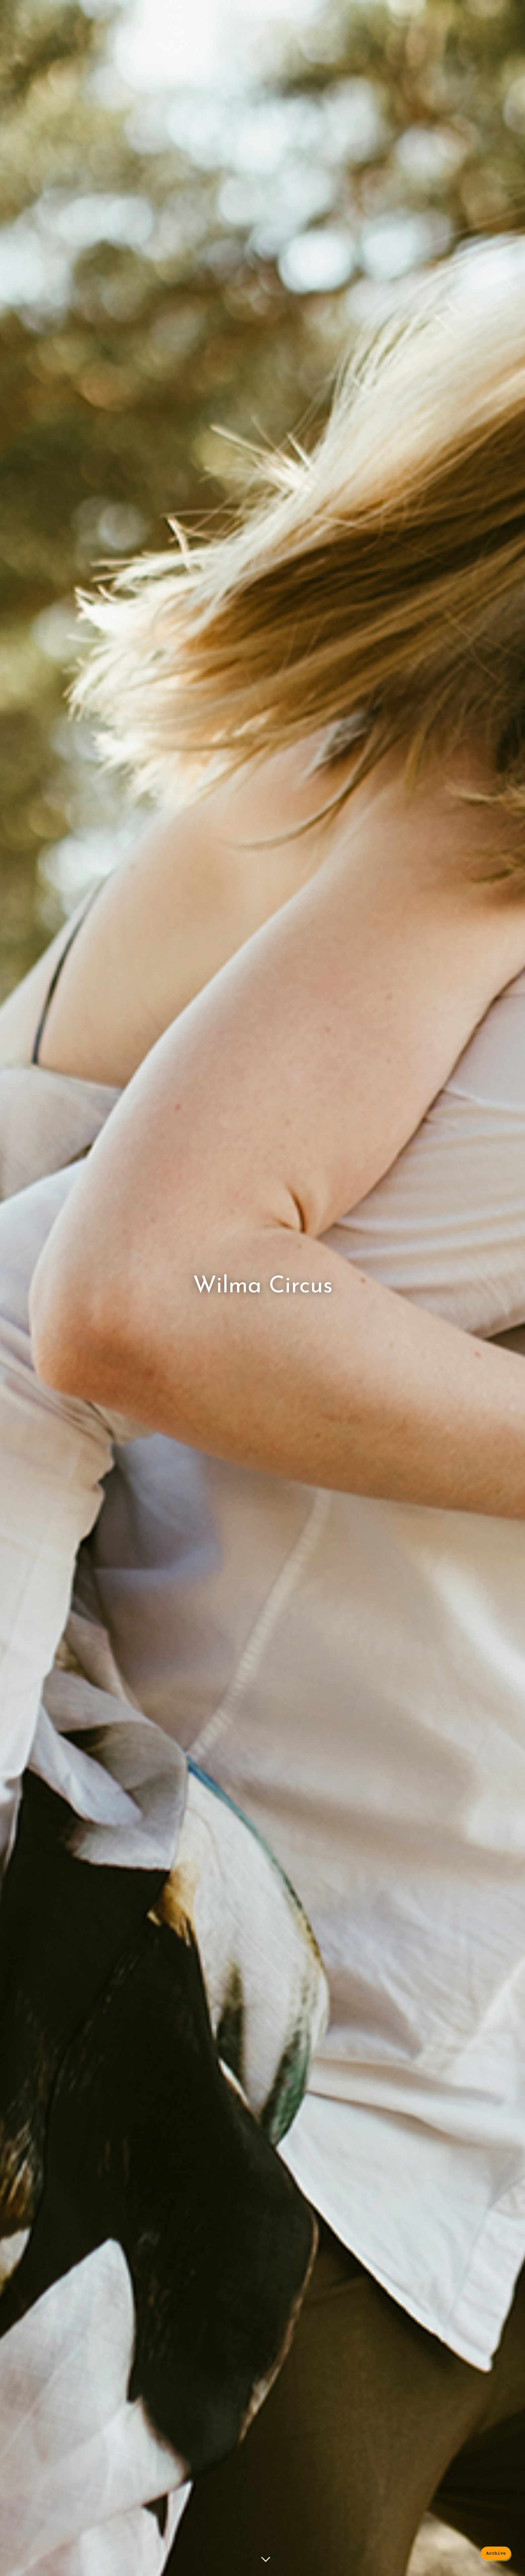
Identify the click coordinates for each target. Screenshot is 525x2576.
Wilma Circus (262, 1286)
